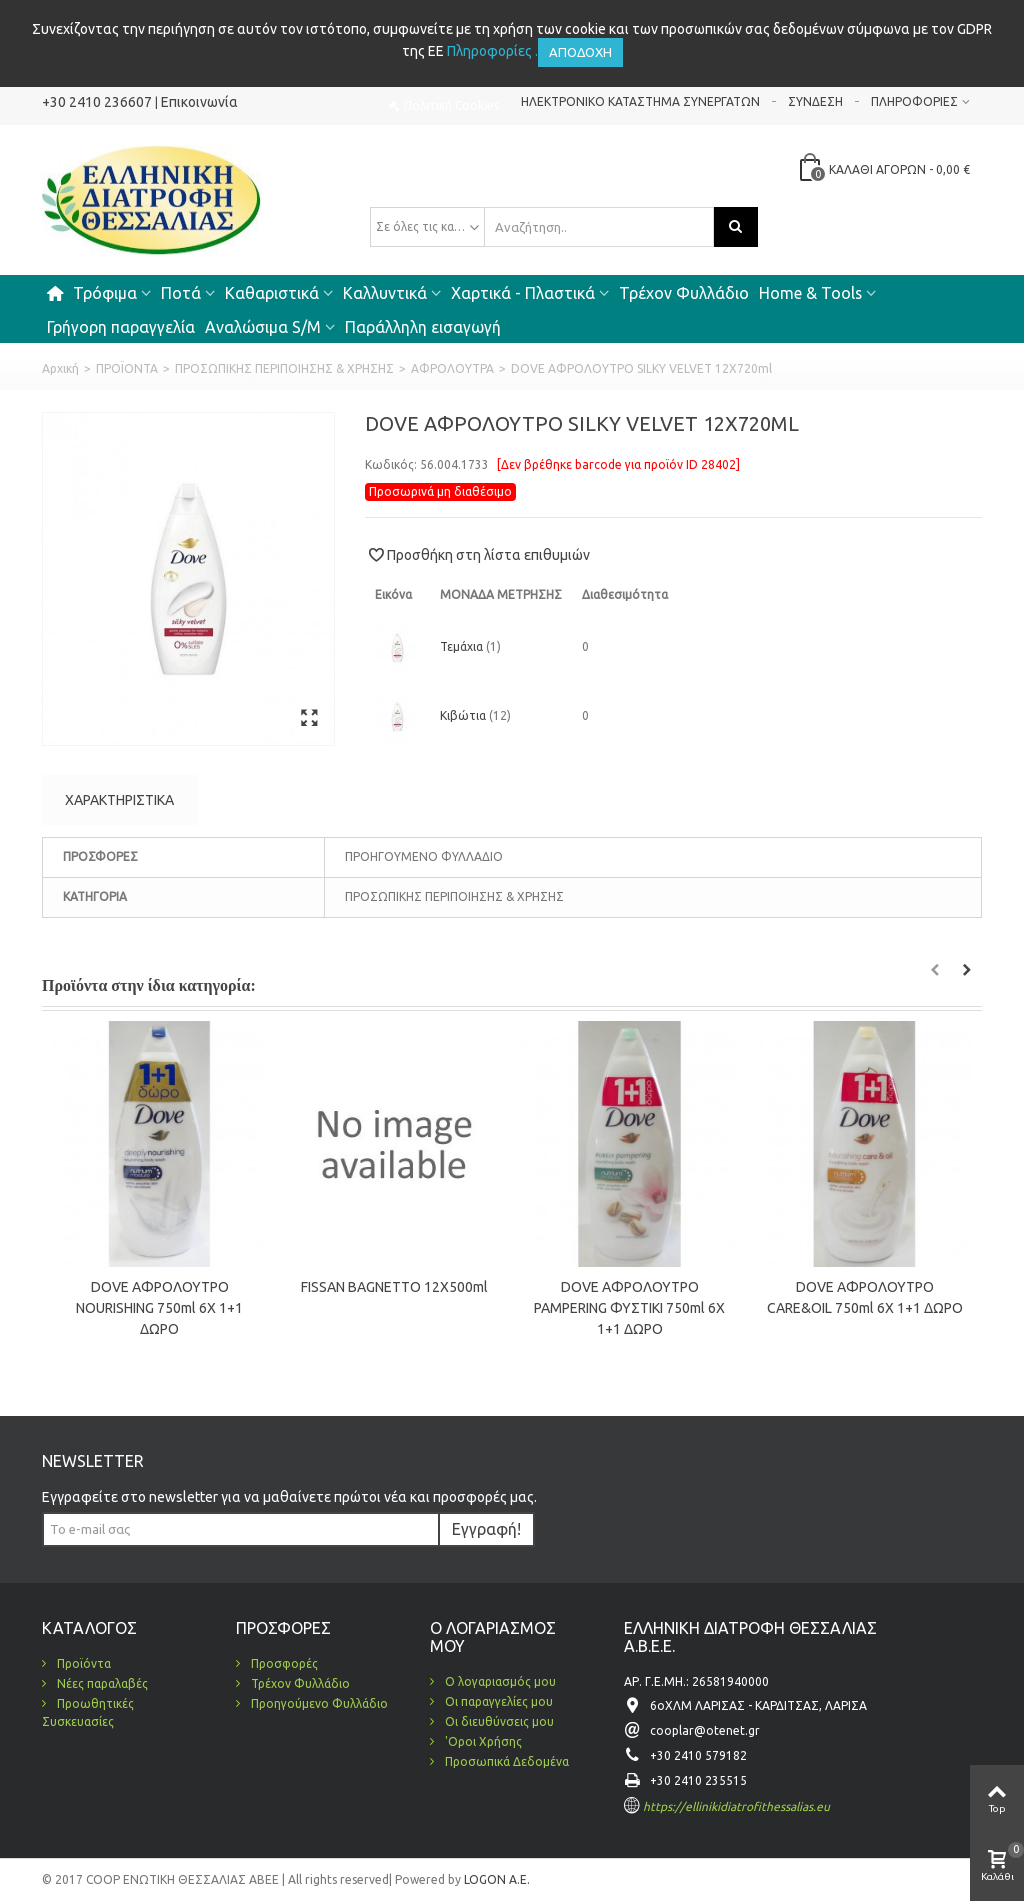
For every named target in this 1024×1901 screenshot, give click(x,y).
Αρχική (60, 368)
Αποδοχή (580, 52)
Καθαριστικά (272, 293)
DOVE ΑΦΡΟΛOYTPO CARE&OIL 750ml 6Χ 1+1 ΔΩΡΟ (865, 1297)
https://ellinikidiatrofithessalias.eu (736, 1806)
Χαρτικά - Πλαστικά (523, 293)
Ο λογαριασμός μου (499, 1681)
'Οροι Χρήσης (482, 1741)
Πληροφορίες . (492, 51)
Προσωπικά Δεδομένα (505, 1761)
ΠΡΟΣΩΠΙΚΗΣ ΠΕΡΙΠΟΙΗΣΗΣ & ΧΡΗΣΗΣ (284, 368)
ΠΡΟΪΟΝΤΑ (127, 368)
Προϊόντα (82, 1663)
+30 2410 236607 (97, 102)
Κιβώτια (464, 715)
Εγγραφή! (486, 1529)
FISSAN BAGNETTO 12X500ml (394, 1287)
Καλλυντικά (385, 293)
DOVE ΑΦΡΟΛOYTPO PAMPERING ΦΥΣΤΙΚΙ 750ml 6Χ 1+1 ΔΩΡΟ (629, 1308)
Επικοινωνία (199, 102)
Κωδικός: (391, 464)
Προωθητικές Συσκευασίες (88, 1712)
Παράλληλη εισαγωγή (423, 327)
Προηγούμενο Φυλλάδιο (318, 1703)
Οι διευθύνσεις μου (498, 1721)
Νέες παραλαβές (101, 1683)
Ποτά (181, 293)
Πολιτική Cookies (451, 105)
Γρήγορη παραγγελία (121, 327)
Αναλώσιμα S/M (263, 327)
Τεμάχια (463, 646)
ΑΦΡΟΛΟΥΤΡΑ (452, 368)
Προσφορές (283, 1663)
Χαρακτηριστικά (119, 800)
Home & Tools (810, 293)
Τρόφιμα (105, 293)
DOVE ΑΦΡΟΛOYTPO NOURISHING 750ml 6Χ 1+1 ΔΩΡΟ (159, 1308)
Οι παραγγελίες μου (497, 1701)
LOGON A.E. (495, 1879)
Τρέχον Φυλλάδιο (684, 293)
